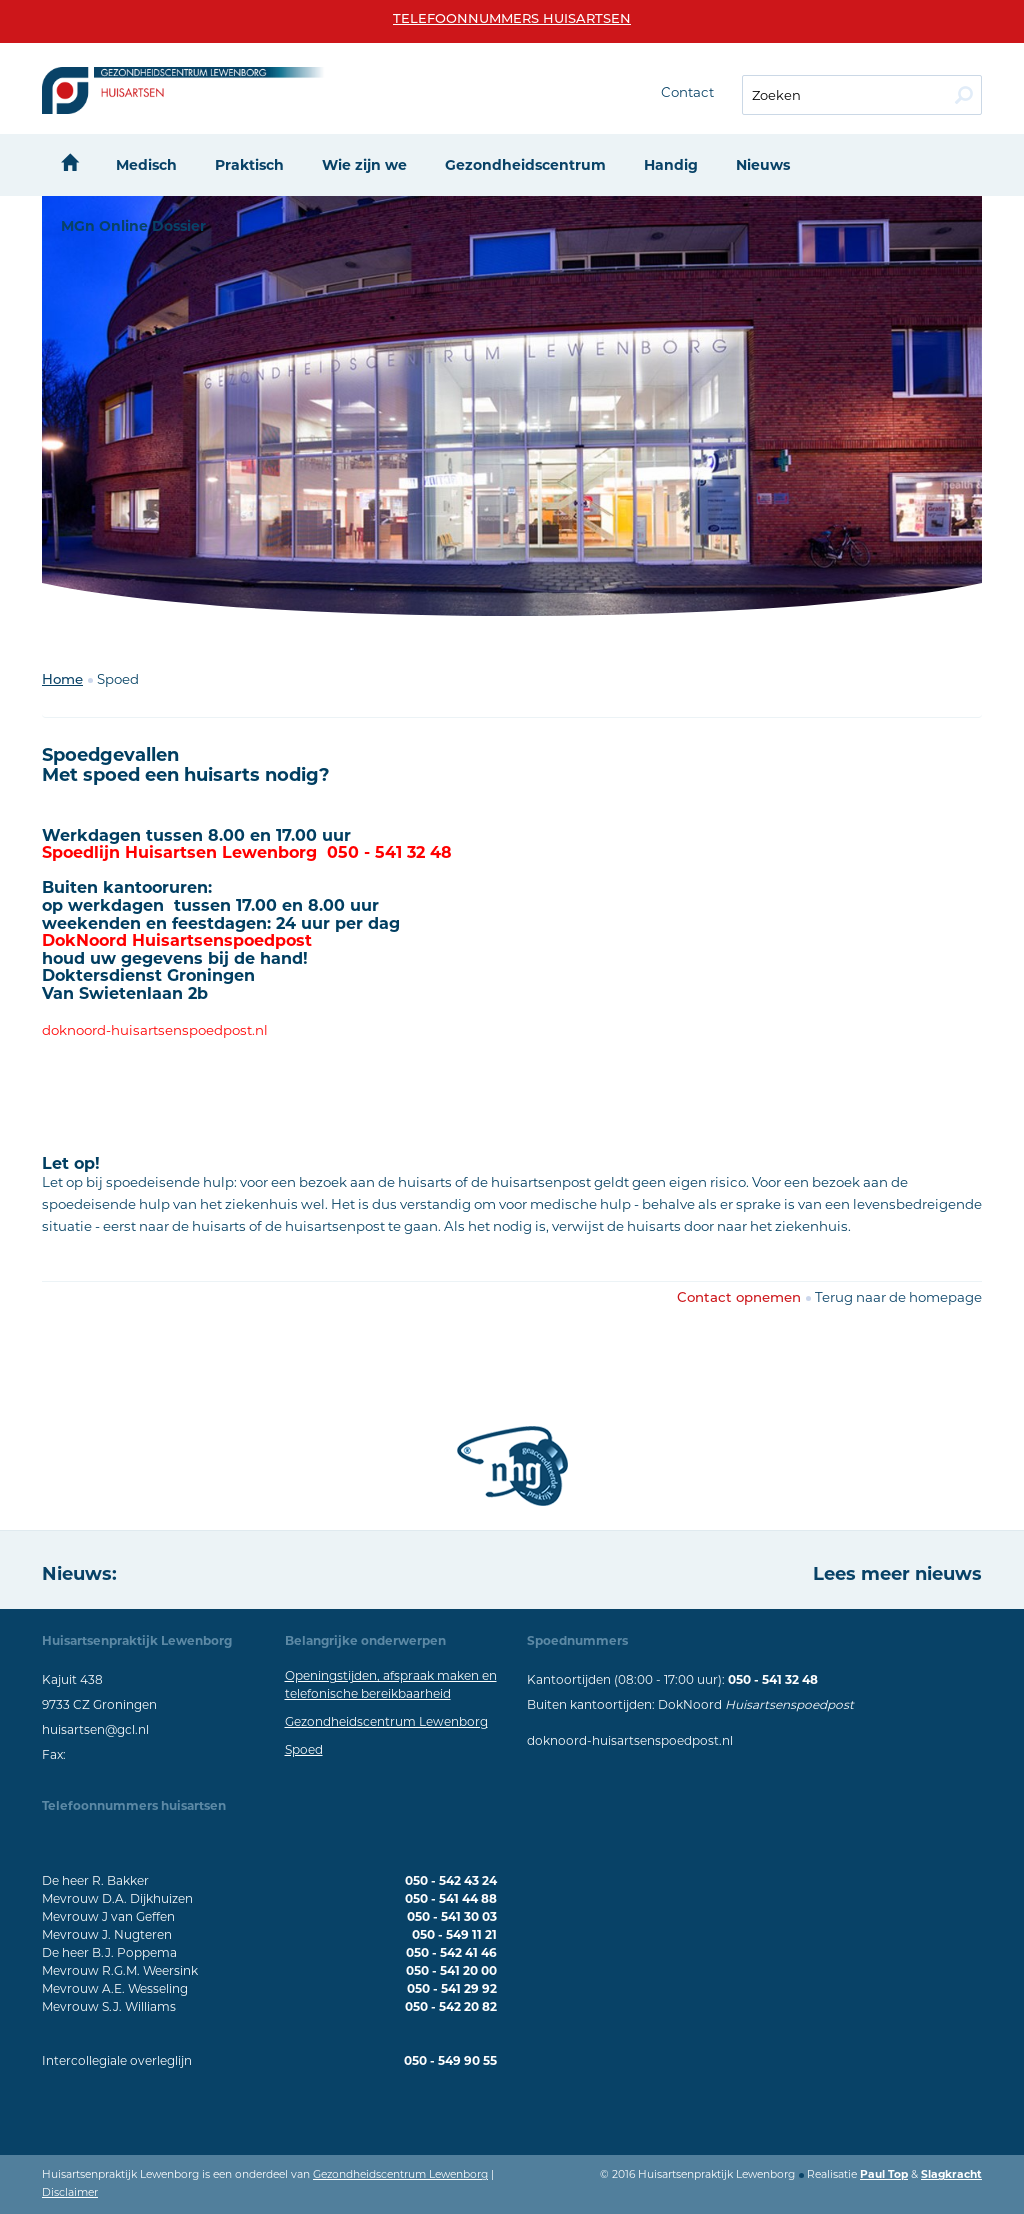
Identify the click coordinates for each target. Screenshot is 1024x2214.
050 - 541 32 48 (773, 1679)
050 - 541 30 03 (452, 1916)
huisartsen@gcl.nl (95, 1729)
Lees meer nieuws (897, 1574)
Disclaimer (70, 2192)
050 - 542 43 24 (451, 1880)
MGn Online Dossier (133, 226)
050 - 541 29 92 (452, 1988)
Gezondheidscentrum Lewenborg (386, 1721)
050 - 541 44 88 (451, 1898)
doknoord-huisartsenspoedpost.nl (630, 1740)
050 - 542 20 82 (451, 2006)
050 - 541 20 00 (451, 1970)
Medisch (146, 165)
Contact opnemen (739, 1298)
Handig (671, 165)
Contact (687, 92)
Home (62, 680)
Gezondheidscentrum (525, 165)
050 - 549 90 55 (450, 2060)
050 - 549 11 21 (454, 1934)
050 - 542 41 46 (451, 1952)
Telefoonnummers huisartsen (512, 19)
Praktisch (249, 165)
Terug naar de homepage (898, 1297)
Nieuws (763, 165)
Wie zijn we (364, 165)
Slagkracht (951, 2174)
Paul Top (884, 2174)
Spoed (304, 1749)
